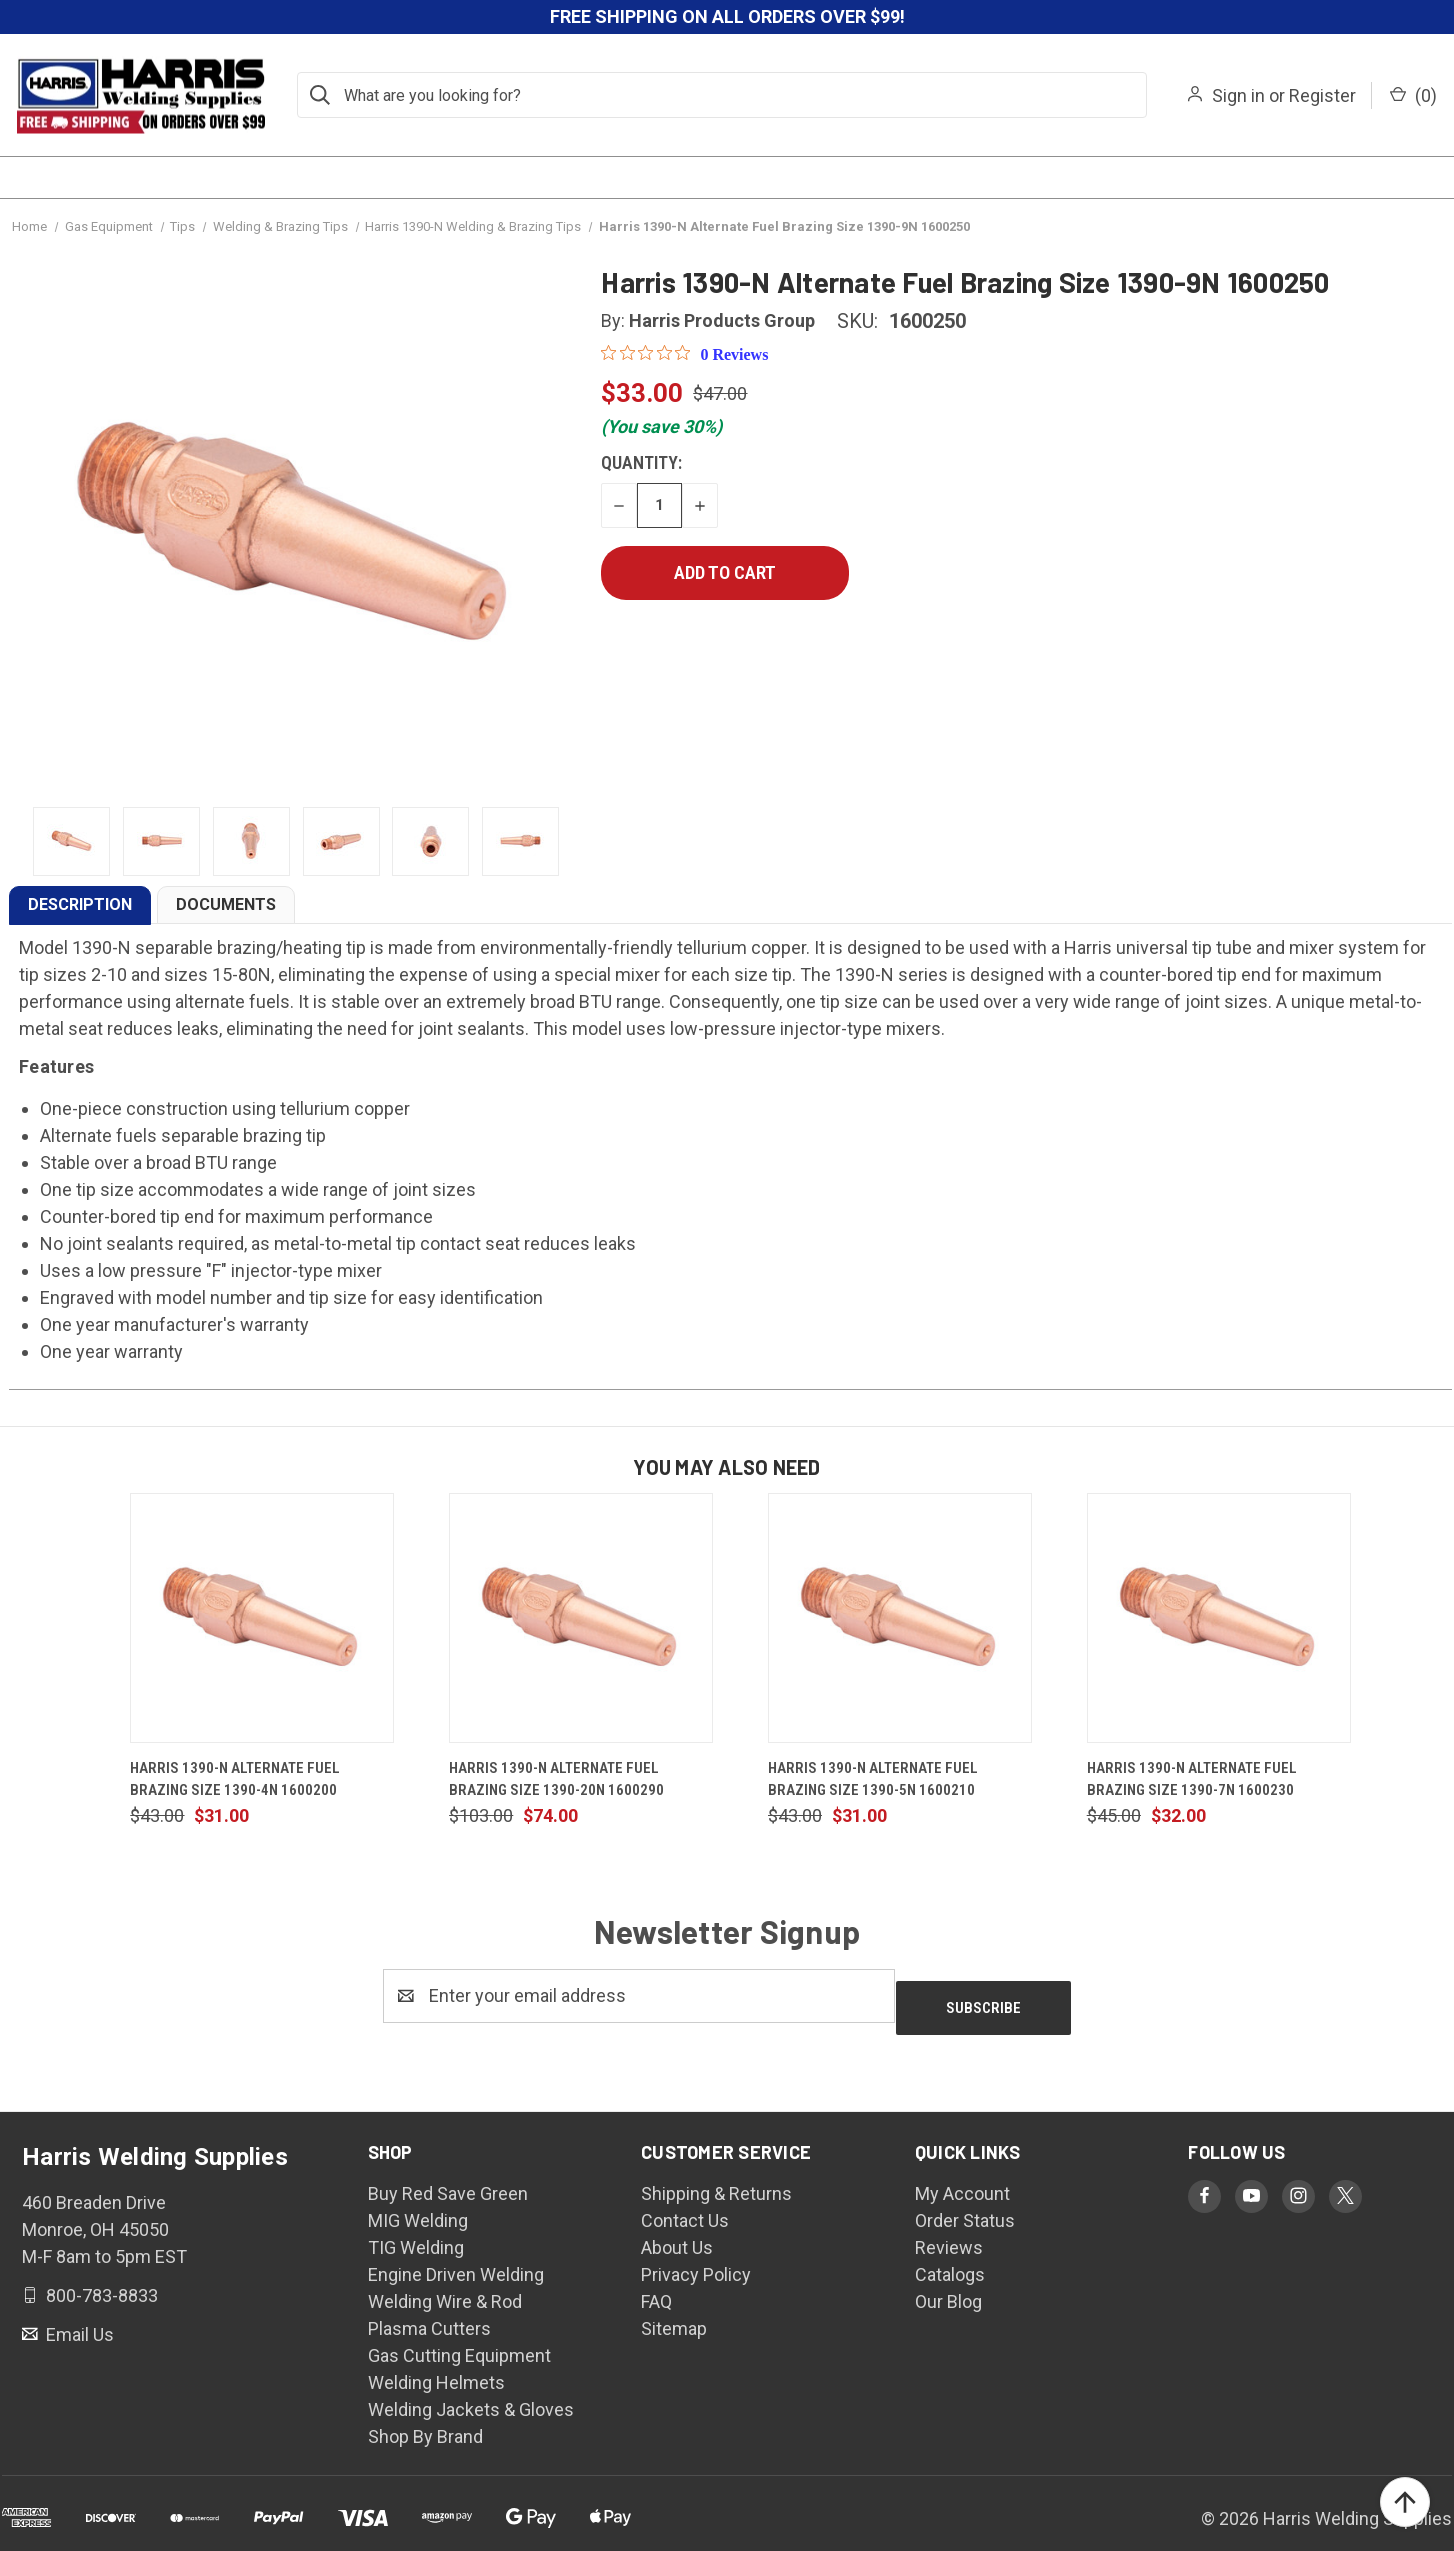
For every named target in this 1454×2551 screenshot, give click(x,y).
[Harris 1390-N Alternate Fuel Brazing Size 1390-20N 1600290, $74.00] (581, 1618)
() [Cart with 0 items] (1413, 95)
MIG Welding (418, 2208)
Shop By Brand (425, 2424)
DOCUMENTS (226, 904)
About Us (677, 2235)
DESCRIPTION (80, 904)
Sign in (1238, 95)
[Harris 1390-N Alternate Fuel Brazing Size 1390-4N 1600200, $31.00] (262, 1618)
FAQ (656, 2289)
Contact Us (685, 2208)
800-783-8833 (100, 2282)
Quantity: (641, 462)
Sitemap (674, 2316)
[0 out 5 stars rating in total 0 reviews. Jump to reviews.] (684, 354)
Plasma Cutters (429, 2316)
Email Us (78, 2321)
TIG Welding (416, 2235)
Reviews (949, 2235)
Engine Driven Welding (456, 2262)
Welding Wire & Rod (445, 2289)
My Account (962, 2181)
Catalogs (950, 2262)
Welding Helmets (436, 2370)
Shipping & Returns (716, 2181)
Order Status (965, 2208)
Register (1322, 95)
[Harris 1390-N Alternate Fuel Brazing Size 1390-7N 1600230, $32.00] (1219, 1618)
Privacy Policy (696, 2262)
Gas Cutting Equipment (459, 2343)
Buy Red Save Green (448, 2181)
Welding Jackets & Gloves (471, 2397)
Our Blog (948, 2289)
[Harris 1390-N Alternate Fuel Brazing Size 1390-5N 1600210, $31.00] (900, 1618)
